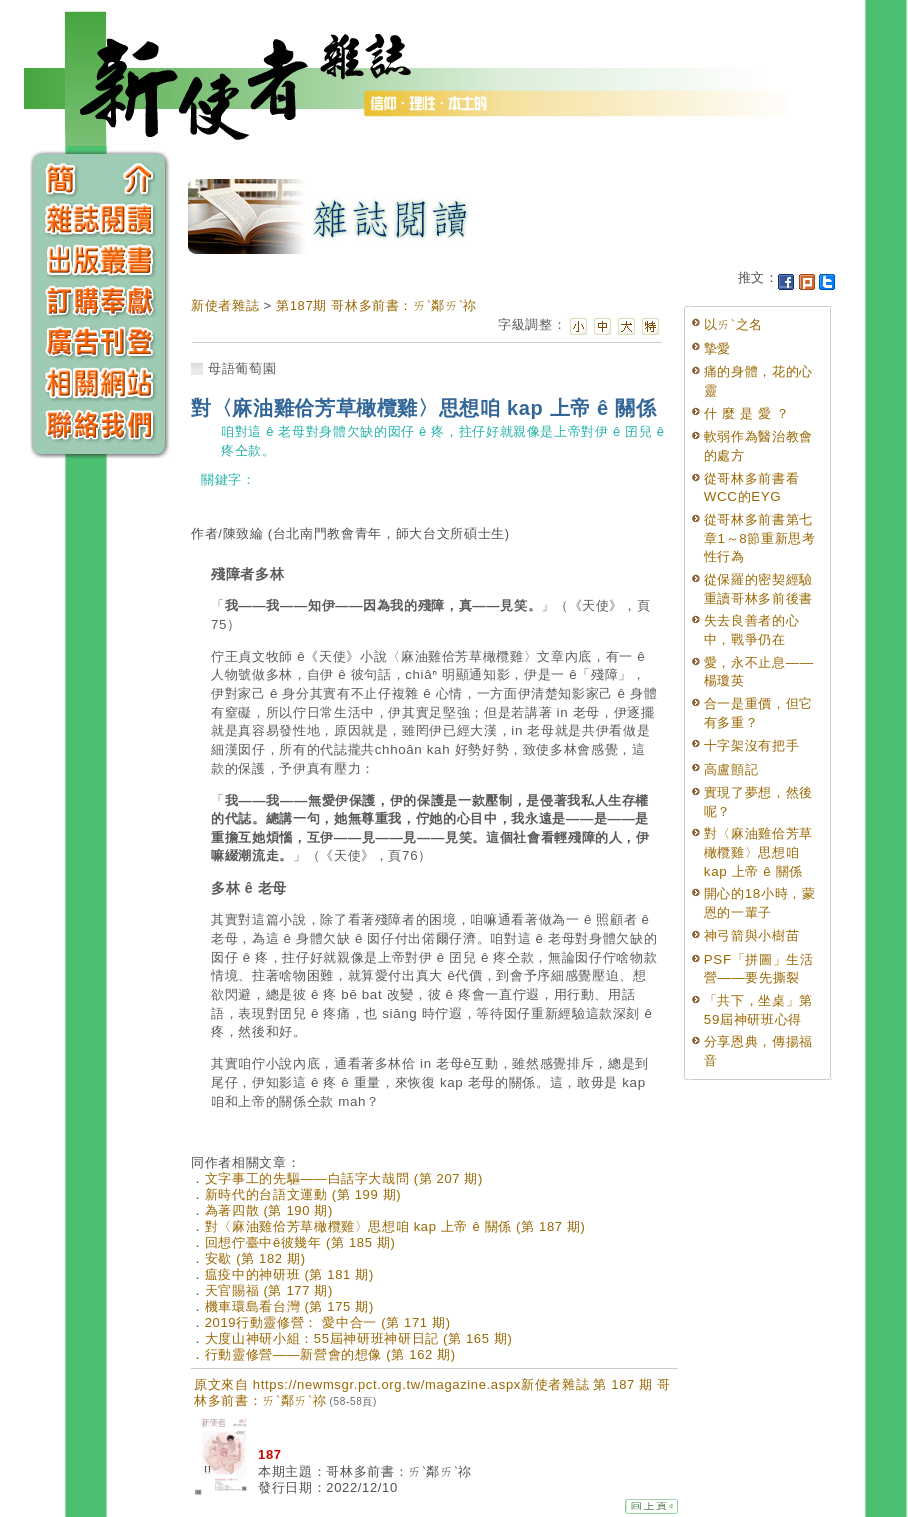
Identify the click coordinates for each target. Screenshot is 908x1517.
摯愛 (717, 348)
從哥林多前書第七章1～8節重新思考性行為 (760, 538)
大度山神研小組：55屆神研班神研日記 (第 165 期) (359, 1338)
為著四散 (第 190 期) (269, 1210)
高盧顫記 (731, 769)
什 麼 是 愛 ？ (747, 413)
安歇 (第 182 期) (255, 1258)
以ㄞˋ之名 (733, 324)
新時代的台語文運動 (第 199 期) (303, 1194)
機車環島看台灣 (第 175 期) (289, 1306)
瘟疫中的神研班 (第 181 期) (289, 1274)
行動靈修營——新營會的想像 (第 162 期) (330, 1354)
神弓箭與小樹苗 (752, 935)
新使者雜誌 (225, 305)
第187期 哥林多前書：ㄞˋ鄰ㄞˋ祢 (376, 305)
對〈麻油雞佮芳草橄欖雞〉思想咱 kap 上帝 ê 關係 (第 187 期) (395, 1226)
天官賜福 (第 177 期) (269, 1290)
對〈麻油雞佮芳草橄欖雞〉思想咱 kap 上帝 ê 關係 (758, 852)
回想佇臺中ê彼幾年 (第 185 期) (300, 1242)
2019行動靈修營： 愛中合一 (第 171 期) (328, 1322)
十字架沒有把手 (752, 745)
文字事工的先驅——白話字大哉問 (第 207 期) (344, 1178)
